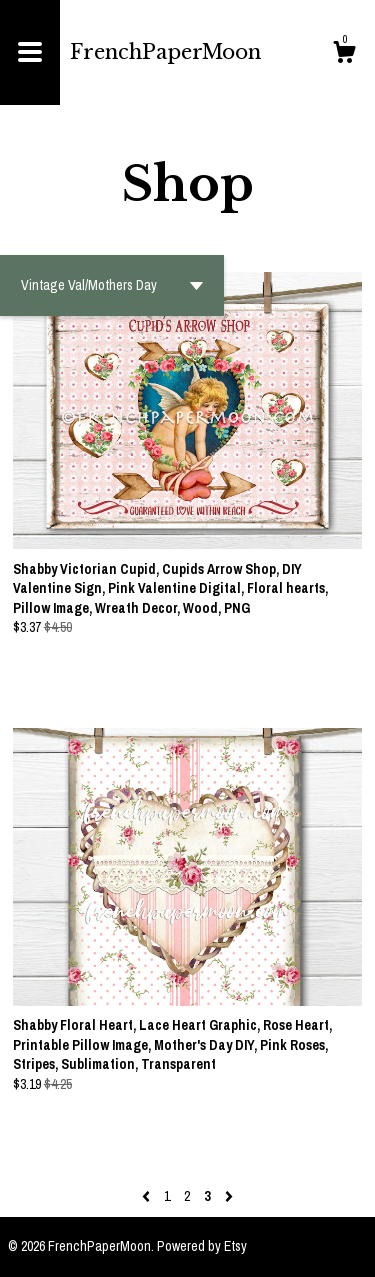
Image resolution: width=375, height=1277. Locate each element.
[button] (112, 285)
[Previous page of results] (147, 1196)
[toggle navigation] (30, 52)
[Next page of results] (229, 1196)
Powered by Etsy (202, 1246)
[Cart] (344, 55)
